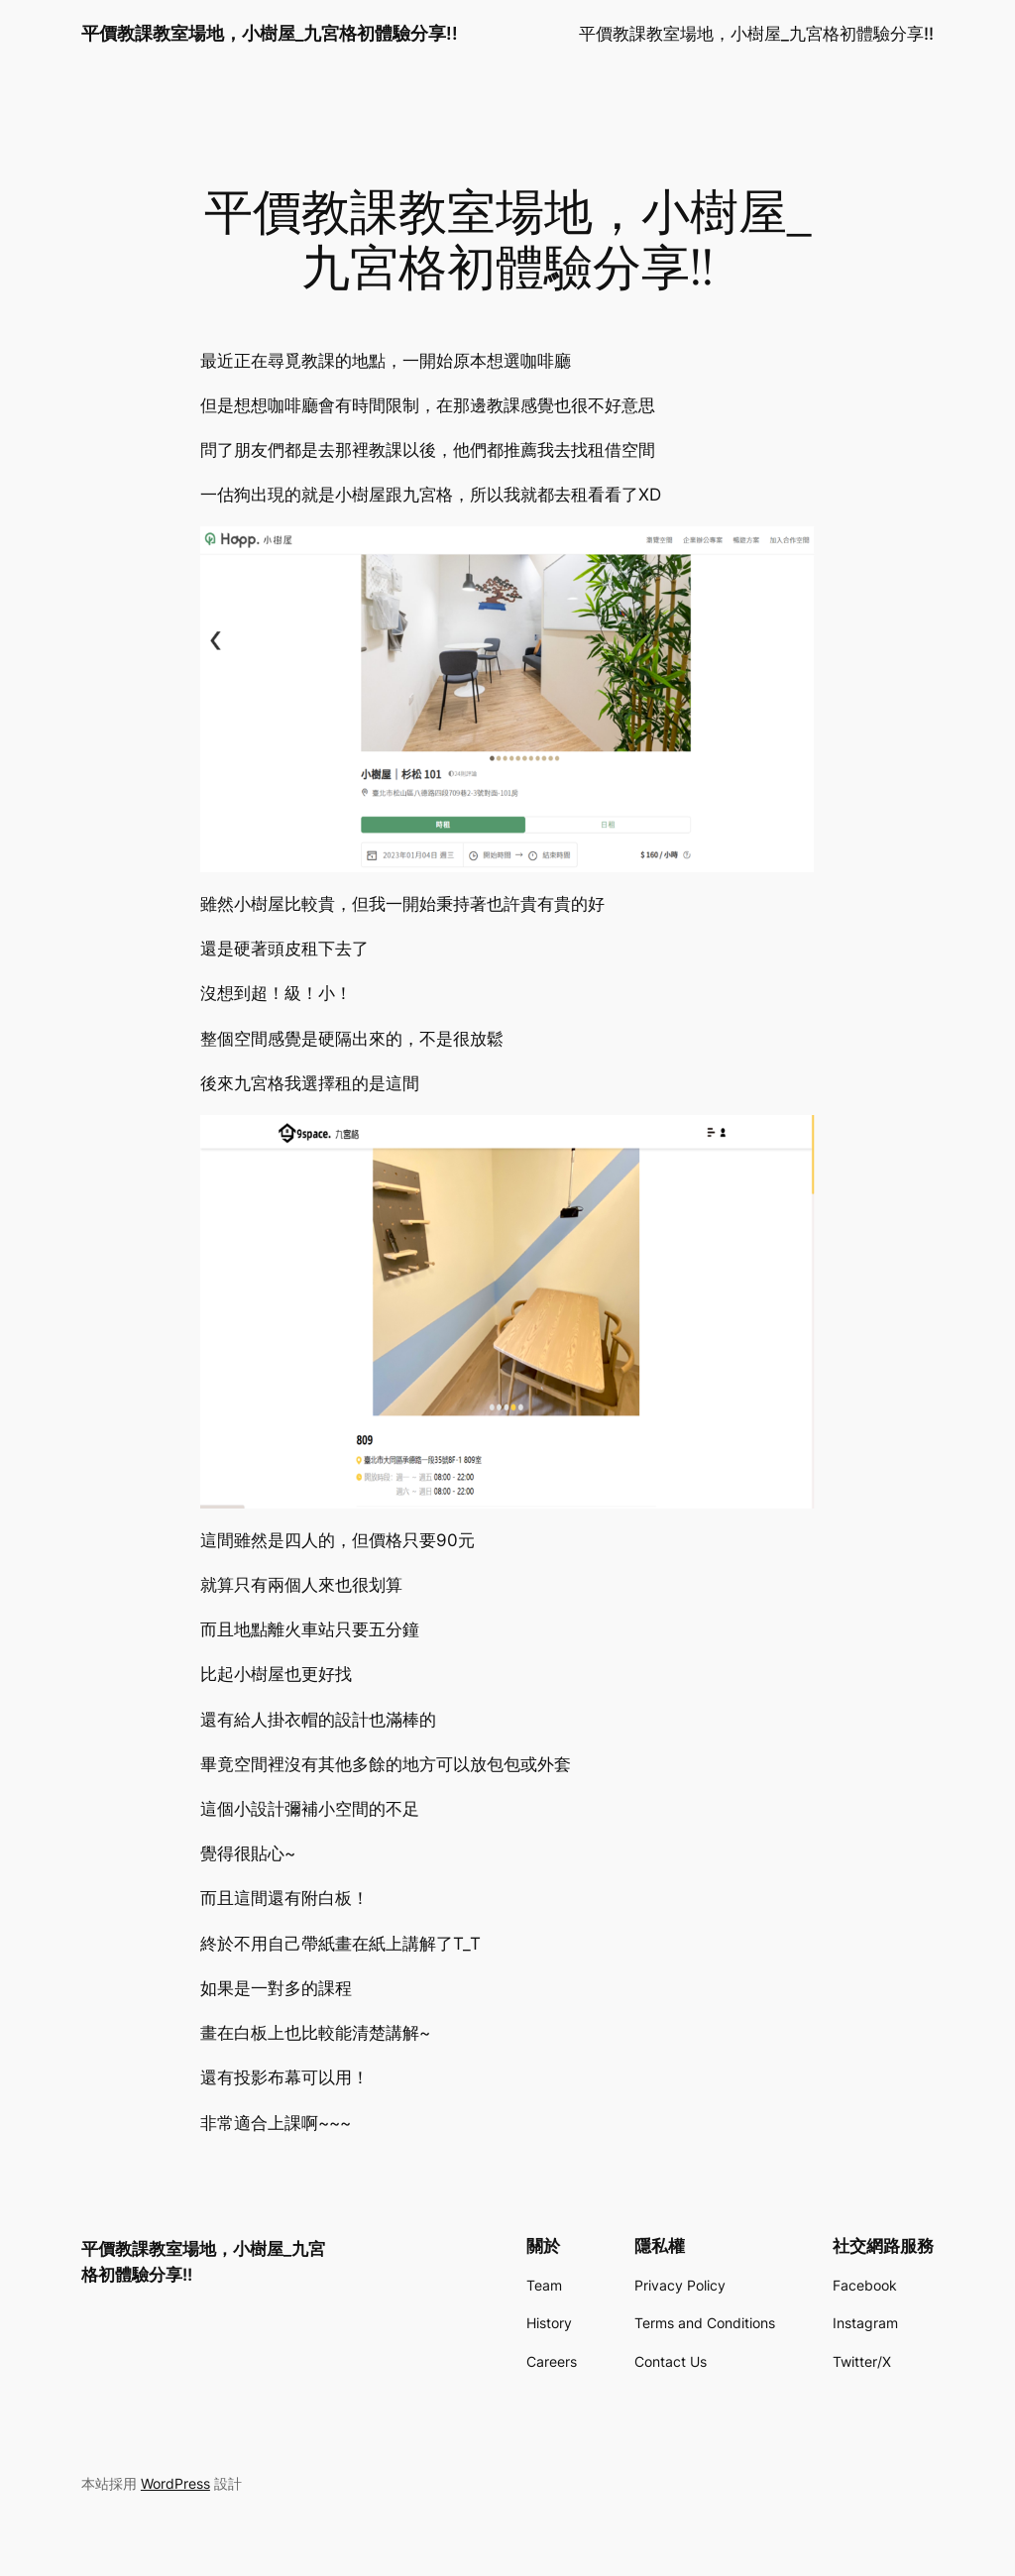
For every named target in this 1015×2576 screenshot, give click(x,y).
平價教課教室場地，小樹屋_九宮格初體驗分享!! (269, 33)
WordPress (175, 2483)
